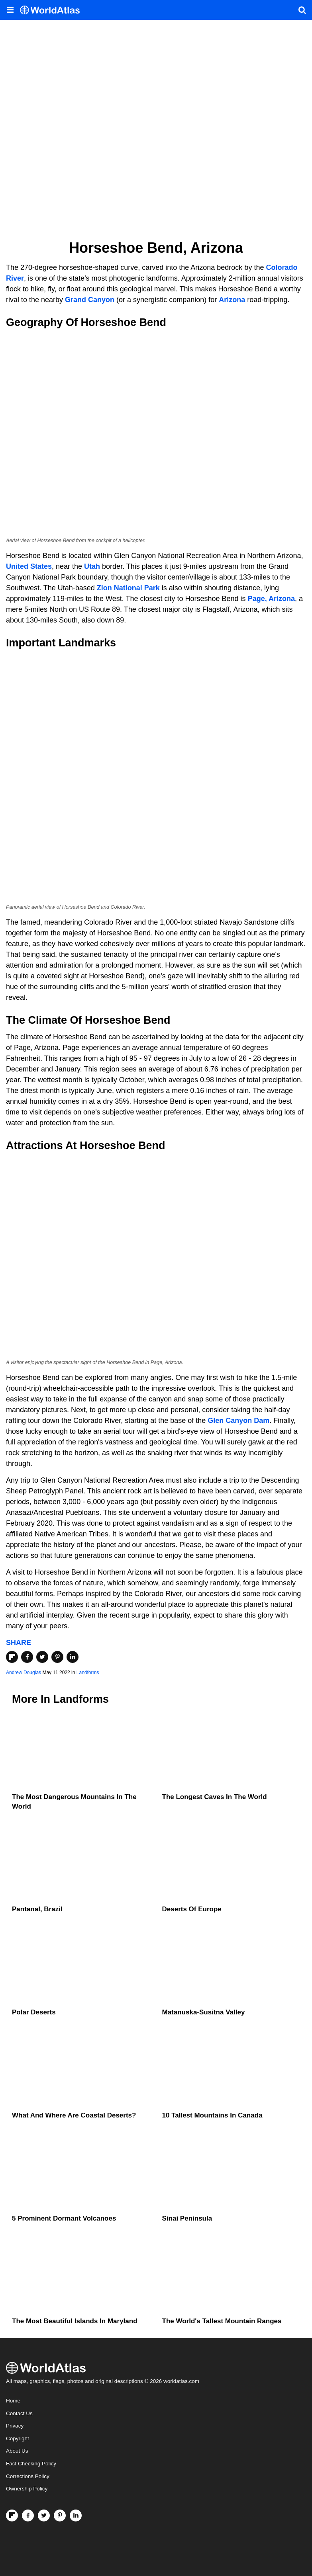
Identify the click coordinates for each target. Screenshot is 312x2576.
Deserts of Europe (192, 1909)
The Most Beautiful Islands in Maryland (74, 2321)
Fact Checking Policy (31, 2464)
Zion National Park (128, 588)
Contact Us (19, 2413)
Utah (92, 566)
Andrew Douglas (23, 1672)
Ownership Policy (26, 2489)
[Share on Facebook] (27, 1657)
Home (13, 2401)
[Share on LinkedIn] (72, 1657)
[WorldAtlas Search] (302, 10)
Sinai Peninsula (187, 2218)
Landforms (88, 1672)
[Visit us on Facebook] (28, 2515)
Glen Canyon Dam (238, 1421)
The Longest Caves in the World (214, 1797)
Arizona (232, 300)
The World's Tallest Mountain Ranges (222, 2321)
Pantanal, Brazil (37, 1909)
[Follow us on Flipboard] (12, 2515)
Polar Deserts (34, 2012)
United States (29, 566)
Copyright (17, 2438)
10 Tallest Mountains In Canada (212, 2115)
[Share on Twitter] (42, 1657)
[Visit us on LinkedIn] (76, 2515)
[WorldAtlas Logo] (53, 10)
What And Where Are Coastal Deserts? (74, 2115)
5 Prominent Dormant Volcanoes (64, 2218)
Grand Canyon (89, 300)
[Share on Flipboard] (12, 1657)
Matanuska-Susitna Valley (203, 2012)
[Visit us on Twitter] (44, 2515)
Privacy (15, 2426)
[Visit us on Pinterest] (60, 2515)
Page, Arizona (271, 599)
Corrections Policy (27, 2476)
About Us (17, 2451)
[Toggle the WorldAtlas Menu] (10, 10)
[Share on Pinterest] (57, 1657)
